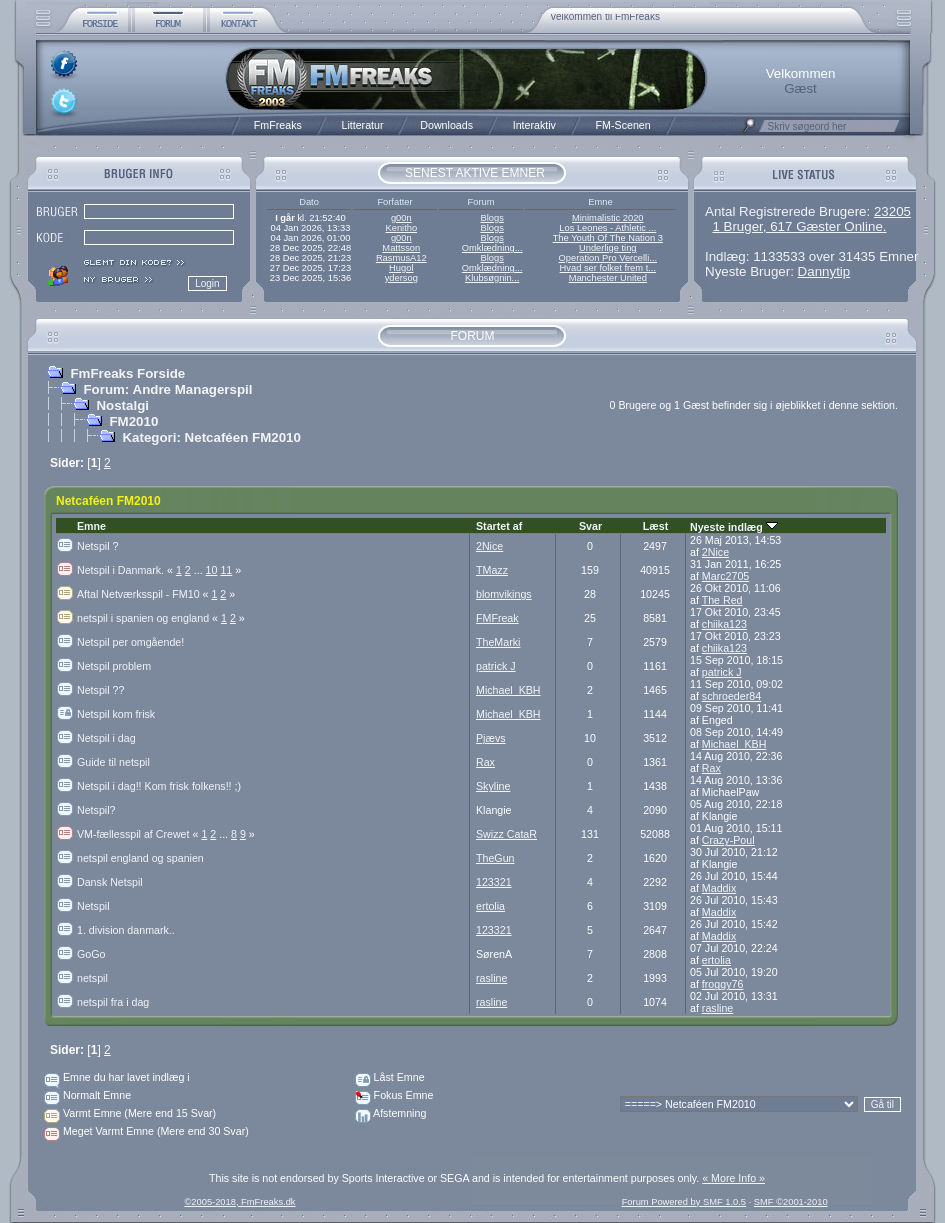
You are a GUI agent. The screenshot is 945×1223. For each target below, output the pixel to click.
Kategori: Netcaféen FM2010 (211, 437)
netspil (92, 978)
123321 (494, 882)
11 (226, 570)
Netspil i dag (106, 738)
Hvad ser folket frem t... (608, 268)
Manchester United (608, 278)
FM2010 (133, 421)
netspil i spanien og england (149, 618)
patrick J (496, 666)
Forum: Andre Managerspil (167, 389)
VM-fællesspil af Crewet (139, 834)
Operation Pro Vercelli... (608, 258)
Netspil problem (114, 666)
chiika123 (724, 624)
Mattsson (401, 248)
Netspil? (96, 810)
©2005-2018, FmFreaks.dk (239, 1202)
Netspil (93, 906)
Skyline (493, 786)
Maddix (719, 888)
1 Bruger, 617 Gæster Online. (799, 226)
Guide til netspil (113, 762)
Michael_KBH (508, 690)
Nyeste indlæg (734, 527)
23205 (892, 211)
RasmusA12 (401, 258)
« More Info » (733, 1178)
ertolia (490, 906)
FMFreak (497, 618)
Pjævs (491, 738)
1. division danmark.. (126, 930)
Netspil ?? (100, 690)
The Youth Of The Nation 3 (608, 238)
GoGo (91, 954)
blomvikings (504, 594)
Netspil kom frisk (116, 714)
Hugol (401, 268)
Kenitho (401, 228)
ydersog (401, 278)
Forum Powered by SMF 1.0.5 (684, 1202)
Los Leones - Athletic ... (607, 228)
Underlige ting (608, 248)
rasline (491, 978)
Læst (655, 526)
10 (212, 570)
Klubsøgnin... (492, 278)
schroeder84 (731, 696)
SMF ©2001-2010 (791, 1202)
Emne (91, 526)
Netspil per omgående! (130, 642)
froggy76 (722, 984)
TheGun (495, 858)
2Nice (489, 546)
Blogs (491, 218)
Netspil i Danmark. (126, 570)
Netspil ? (97, 546)
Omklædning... (492, 248)
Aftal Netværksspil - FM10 (144, 594)
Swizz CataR (506, 834)
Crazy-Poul (728, 840)
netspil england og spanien (140, 858)
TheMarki (498, 642)
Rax (485, 762)
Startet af (499, 526)
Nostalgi (122, 405)
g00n (401, 218)
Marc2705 (725, 576)
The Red (722, 600)
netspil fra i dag (113, 1002)
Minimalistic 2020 (608, 218)
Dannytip (824, 271)
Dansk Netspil (110, 882)
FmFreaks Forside (127, 373)
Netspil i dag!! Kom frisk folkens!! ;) (159, 786)
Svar (590, 526)
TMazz (492, 570)
